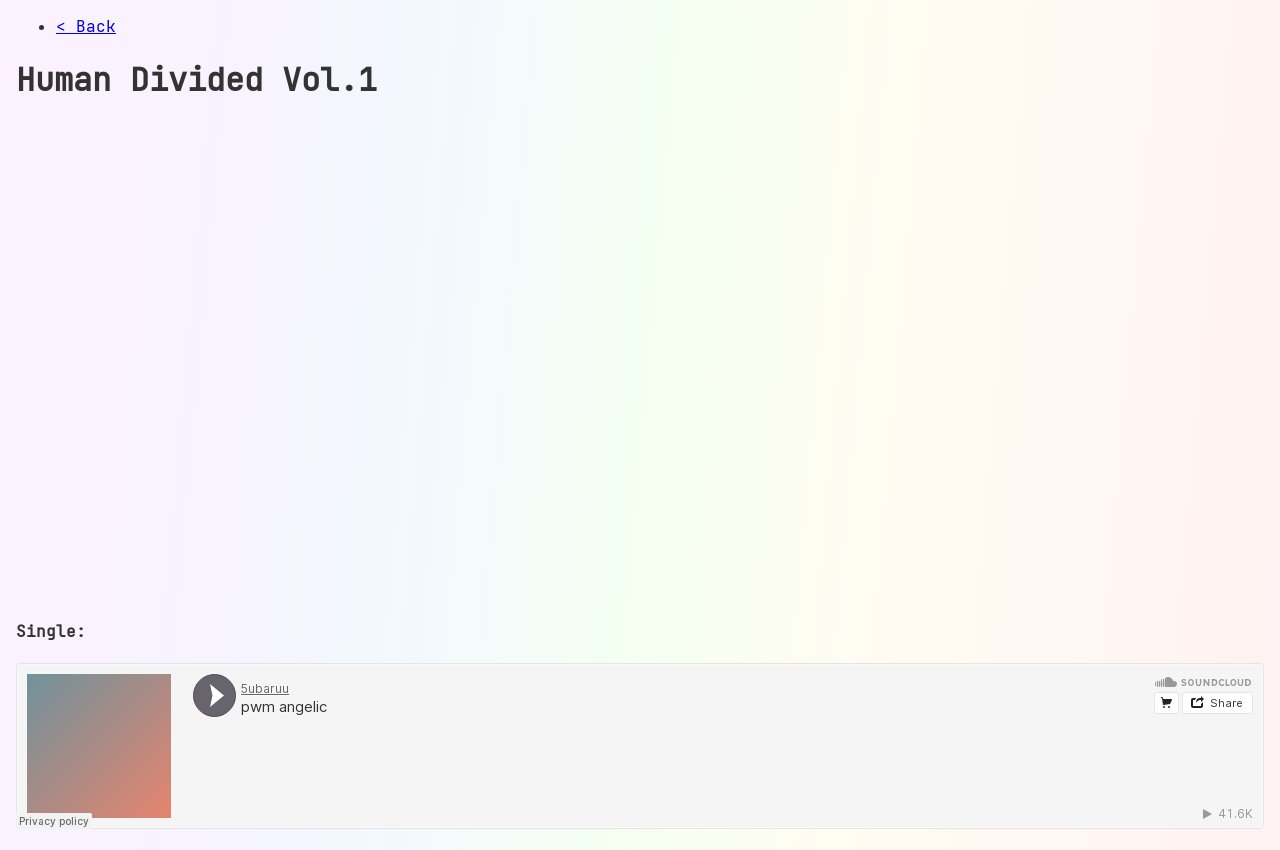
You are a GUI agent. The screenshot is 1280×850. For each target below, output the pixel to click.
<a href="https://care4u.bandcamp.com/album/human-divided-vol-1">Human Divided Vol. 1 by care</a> (366, 359)
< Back (86, 26)
